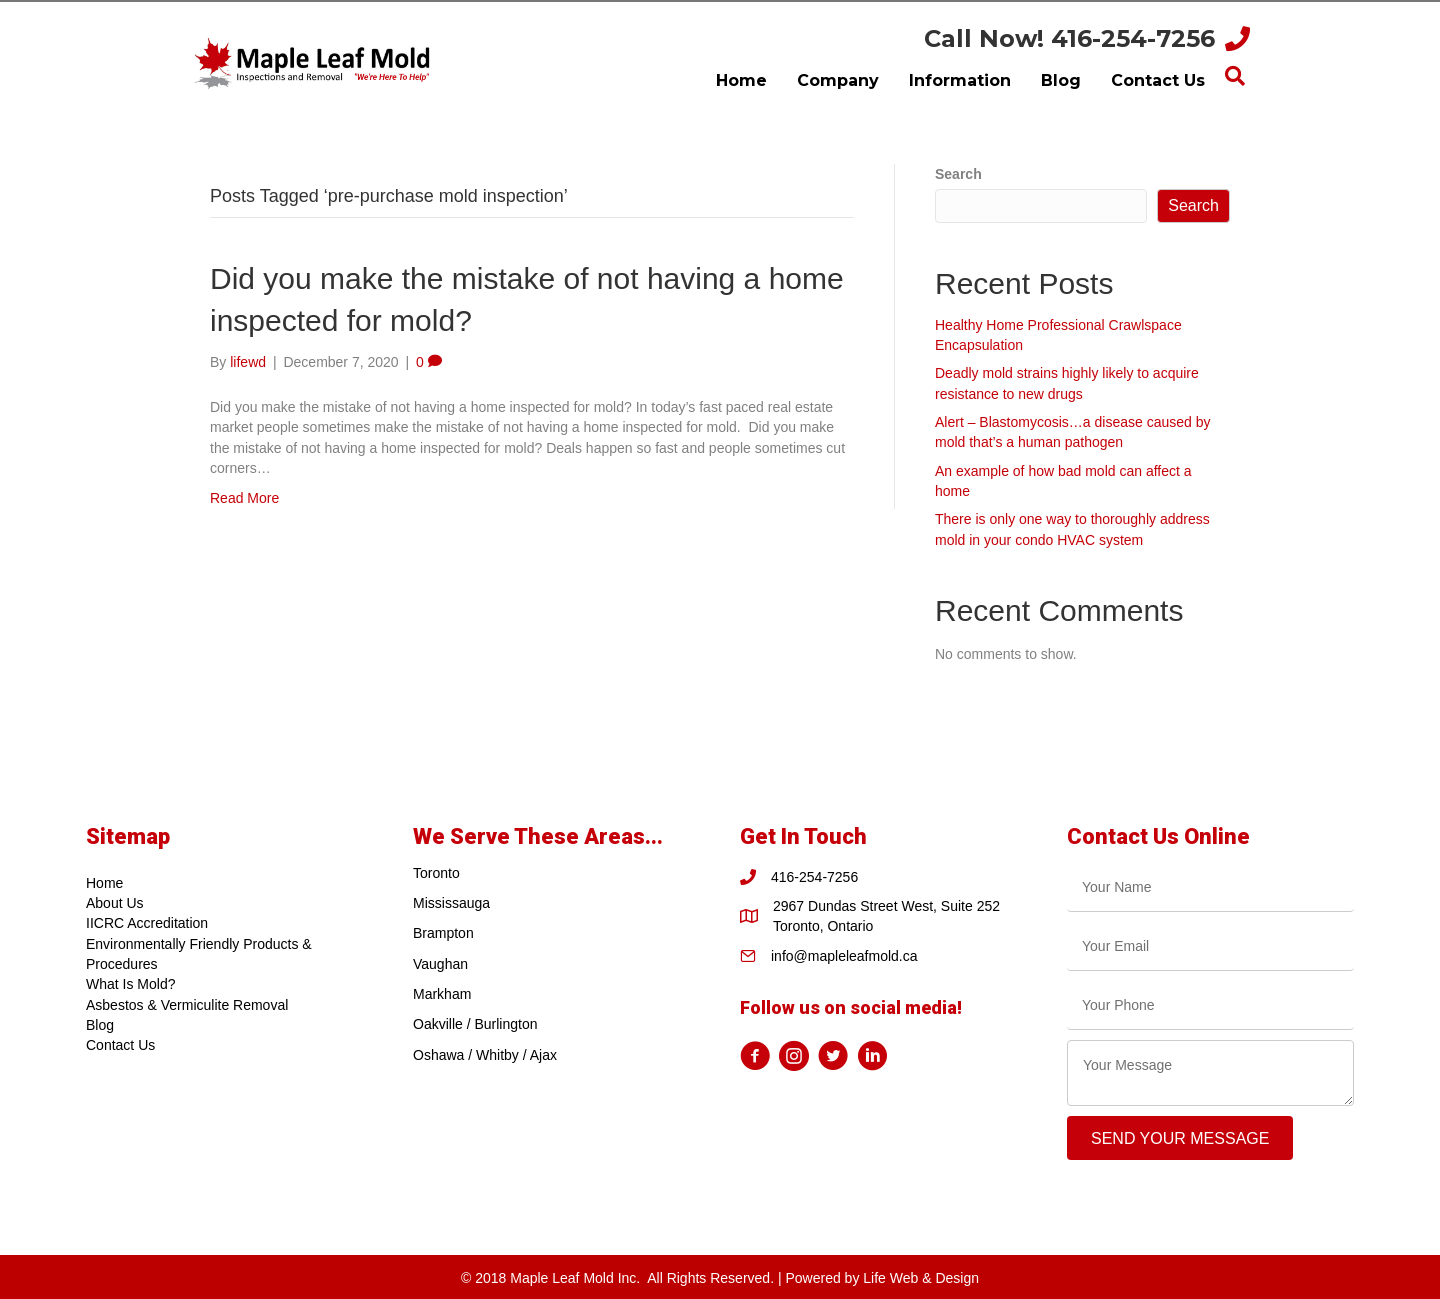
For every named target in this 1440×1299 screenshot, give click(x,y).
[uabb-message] (1210, 1073)
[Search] (1235, 76)
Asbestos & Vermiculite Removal (187, 1005)
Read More (244, 498)
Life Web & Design (921, 1278)
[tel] (1210, 1005)
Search (958, 174)
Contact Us (120, 1045)
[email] (1210, 946)
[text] (1210, 887)
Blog (100, 1025)
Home (104, 883)
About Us (115, 903)
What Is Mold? (130, 984)
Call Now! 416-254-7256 (1069, 38)
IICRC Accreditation (147, 923)
